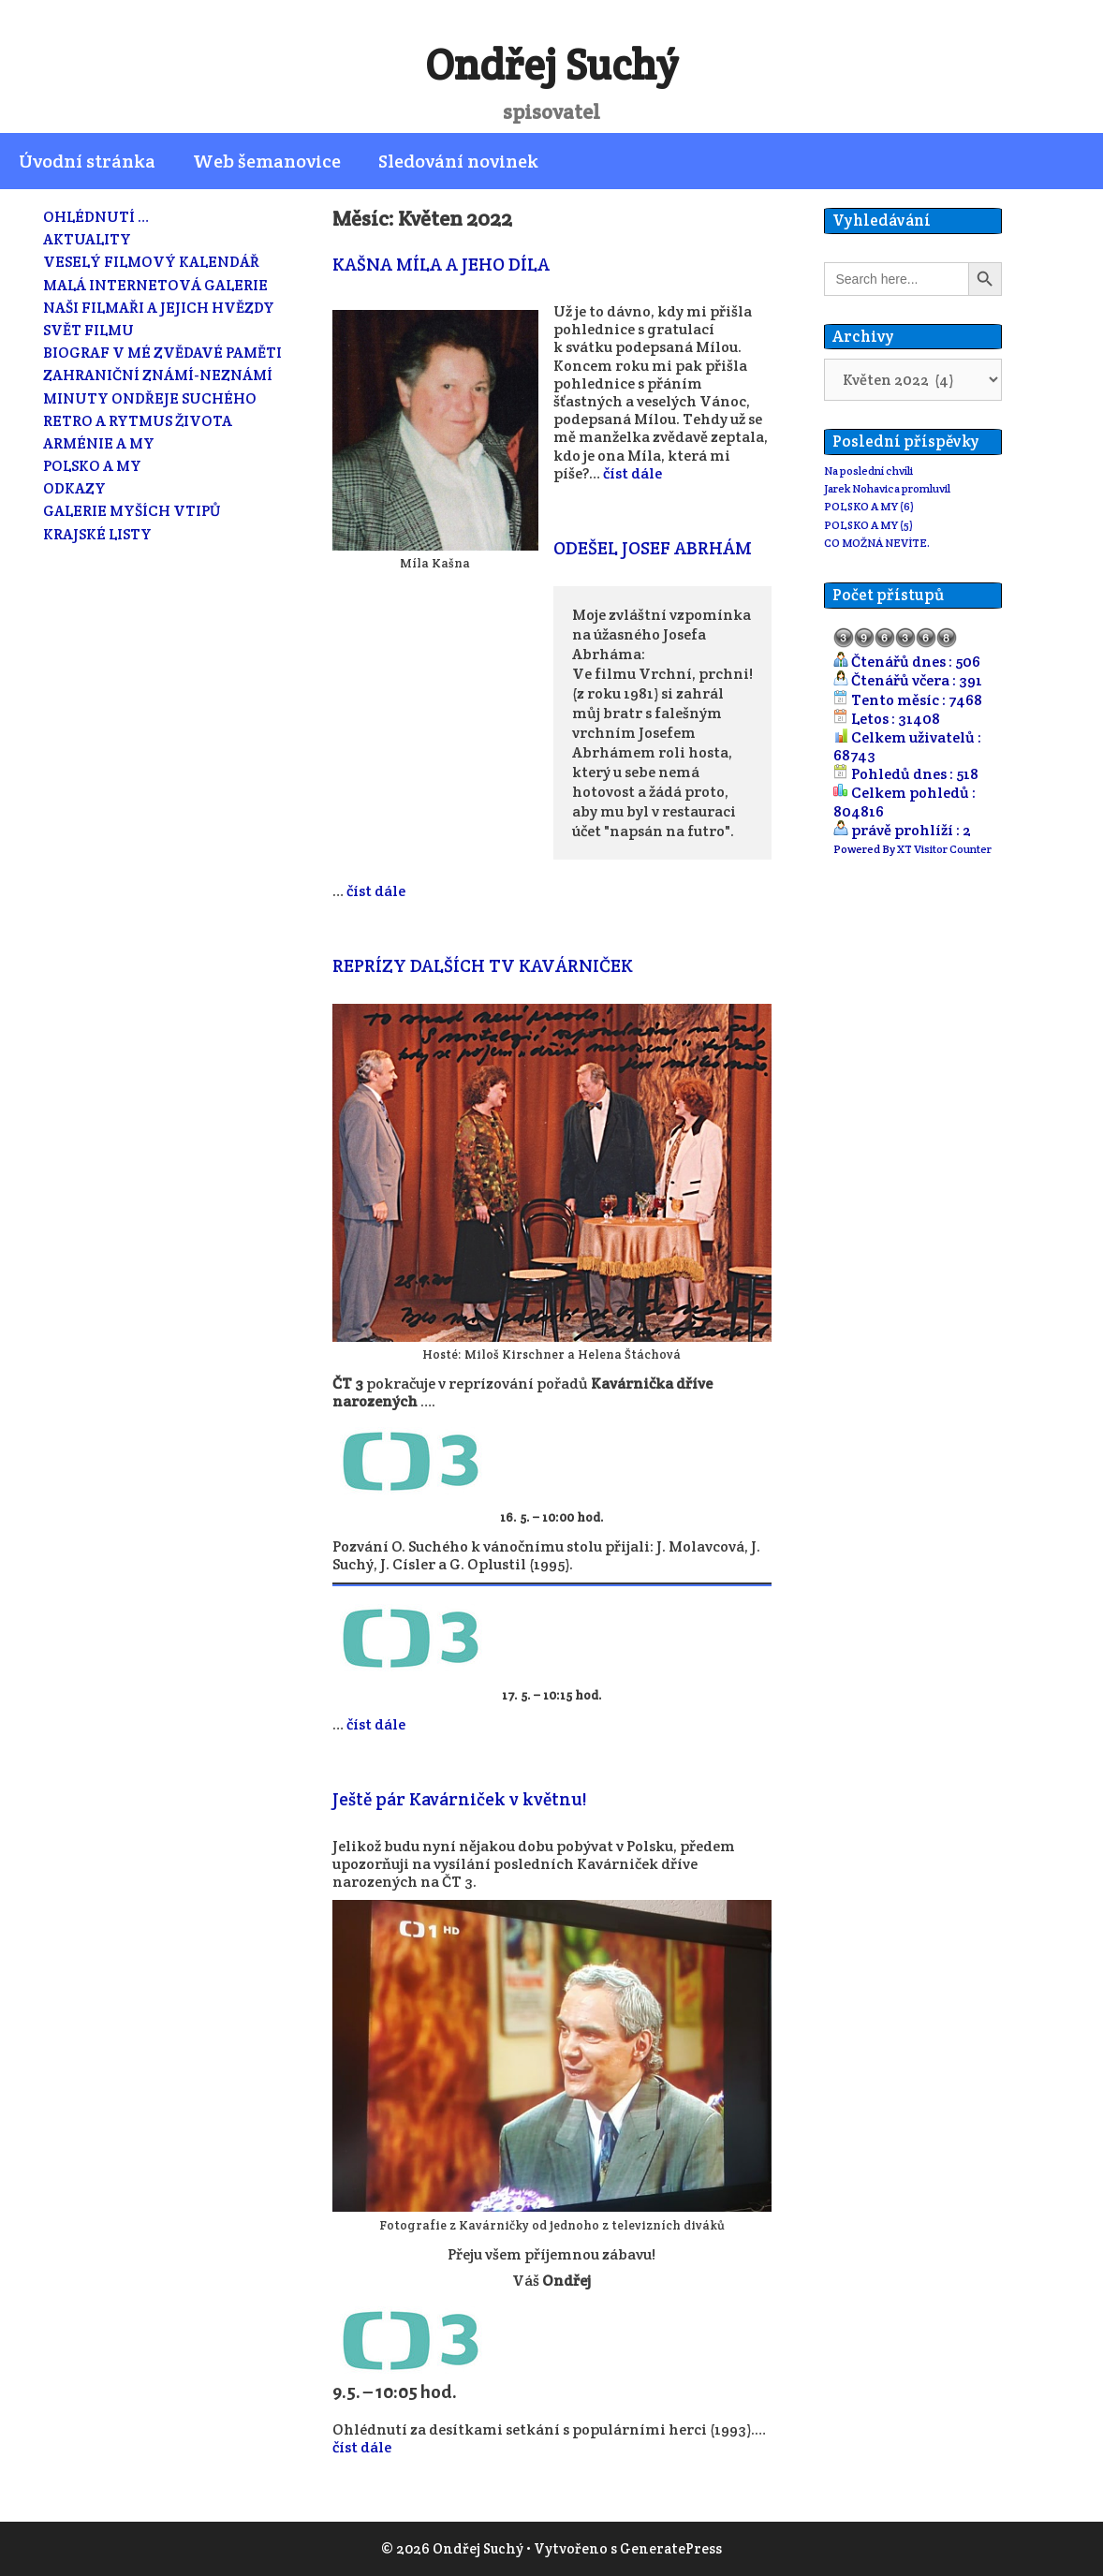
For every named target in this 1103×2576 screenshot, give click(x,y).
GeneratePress (671, 2548)
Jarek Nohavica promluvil (887, 488)
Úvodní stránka (87, 161)
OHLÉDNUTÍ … (96, 217)
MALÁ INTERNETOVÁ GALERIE (155, 285)
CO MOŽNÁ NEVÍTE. (877, 543)
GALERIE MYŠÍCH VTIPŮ (131, 511)
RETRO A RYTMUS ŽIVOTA (137, 421)
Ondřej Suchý (551, 64)
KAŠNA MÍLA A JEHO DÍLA (441, 264)
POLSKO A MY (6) (869, 506)
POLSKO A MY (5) (868, 525)
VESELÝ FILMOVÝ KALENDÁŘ (151, 262)
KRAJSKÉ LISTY (97, 534)
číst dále (632, 473)
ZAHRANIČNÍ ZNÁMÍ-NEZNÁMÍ (157, 375)
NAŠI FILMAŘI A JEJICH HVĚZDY (158, 307)
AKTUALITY (87, 239)
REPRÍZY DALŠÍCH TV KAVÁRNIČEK (482, 965)
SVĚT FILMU (88, 330)
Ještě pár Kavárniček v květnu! (459, 1799)
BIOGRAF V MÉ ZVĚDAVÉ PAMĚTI (162, 352)
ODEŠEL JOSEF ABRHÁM (652, 548)
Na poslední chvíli (868, 471)
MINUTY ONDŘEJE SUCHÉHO (150, 398)
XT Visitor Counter (944, 849)
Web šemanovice (267, 161)
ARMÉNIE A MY (98, 443)
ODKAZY (74, 488)
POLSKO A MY (92, 466)
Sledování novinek (458, 161)
